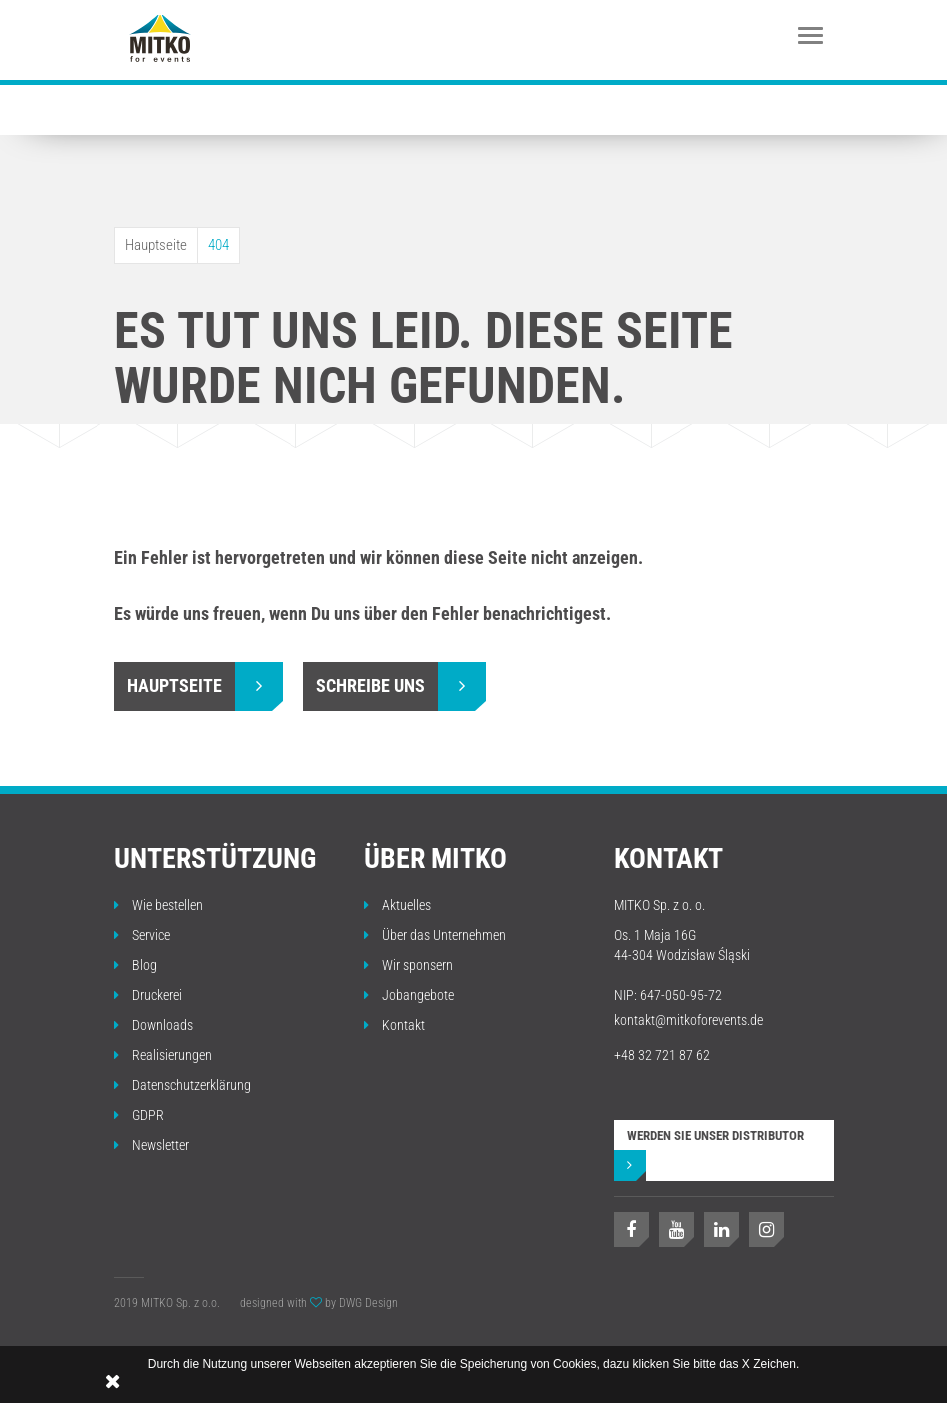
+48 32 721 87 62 (662, 1055)
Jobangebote (409, 995)
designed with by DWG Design (319, 1303)
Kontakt (394, 1025)
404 (218, 245)
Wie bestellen (158, 905)
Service (142, 935)
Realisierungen (163, 1055)
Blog (135, 965)
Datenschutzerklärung (182, 1085)
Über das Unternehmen (435, 935)
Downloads (153, 1025)
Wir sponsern (408, 965)
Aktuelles (397, 905)
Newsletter (151, 1145)
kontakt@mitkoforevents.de (688, 1020)
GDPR (139, 1115)
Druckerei (148, 995)
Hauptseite (156, 245)
